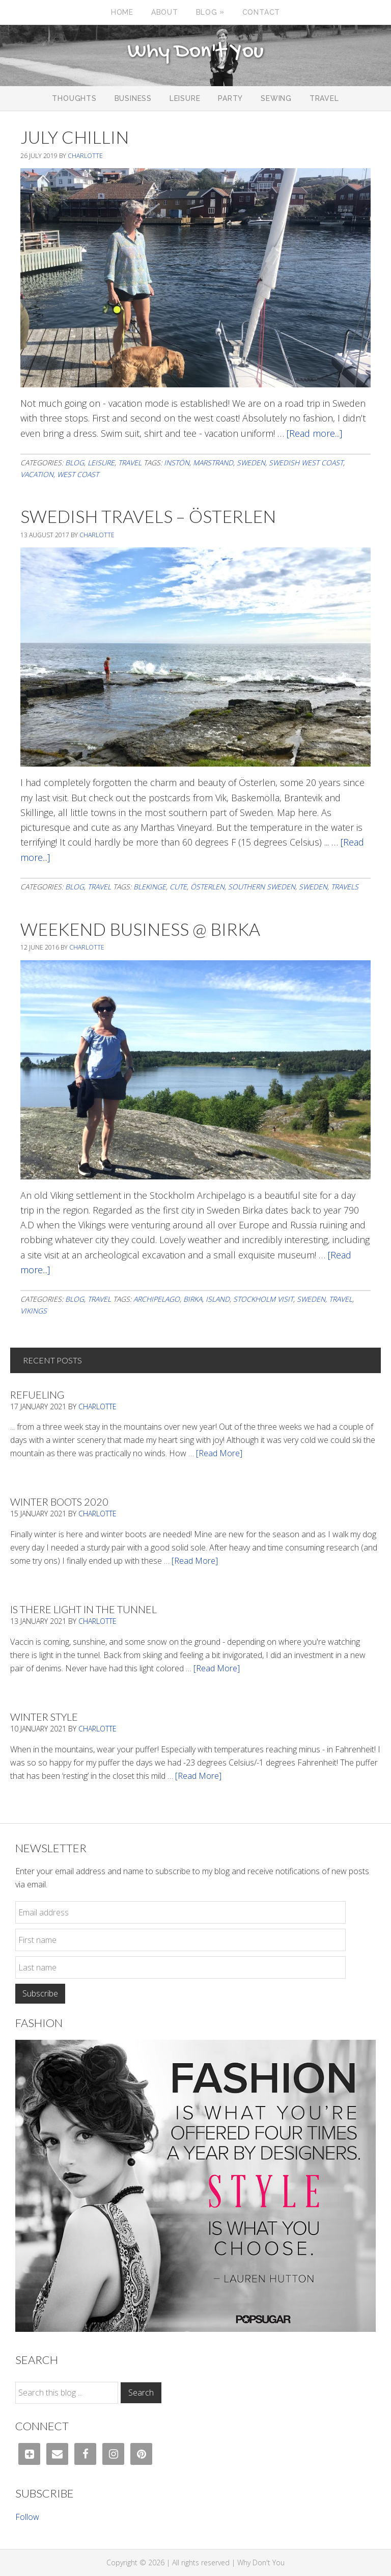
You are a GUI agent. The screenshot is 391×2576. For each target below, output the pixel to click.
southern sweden (261, 886)
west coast (78, 474)
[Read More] (219, 1453)
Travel (130, 462)
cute (178, 886)
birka (192, 1299)
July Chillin (74, 136)
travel (340, 1299)
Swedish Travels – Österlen (148, 516)
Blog (74, 462)
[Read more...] (314, 433)
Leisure (101, 462)
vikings (33, 1311)
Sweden (251, 462)
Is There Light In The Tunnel (83, 1609)
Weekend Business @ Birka (140, 928)
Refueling (37, 1394)
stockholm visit (263, 1299)
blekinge (149, 886)
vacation (36, 474)
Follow (27, 2516)
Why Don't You (195, 52)
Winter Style (44, 1717)
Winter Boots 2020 (59, 1501)
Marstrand (213, 462)
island (218, 1299)
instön (176, 462)
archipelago (156, 1299)
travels (344, 886)
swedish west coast (306, 462)
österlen (207, 886)
